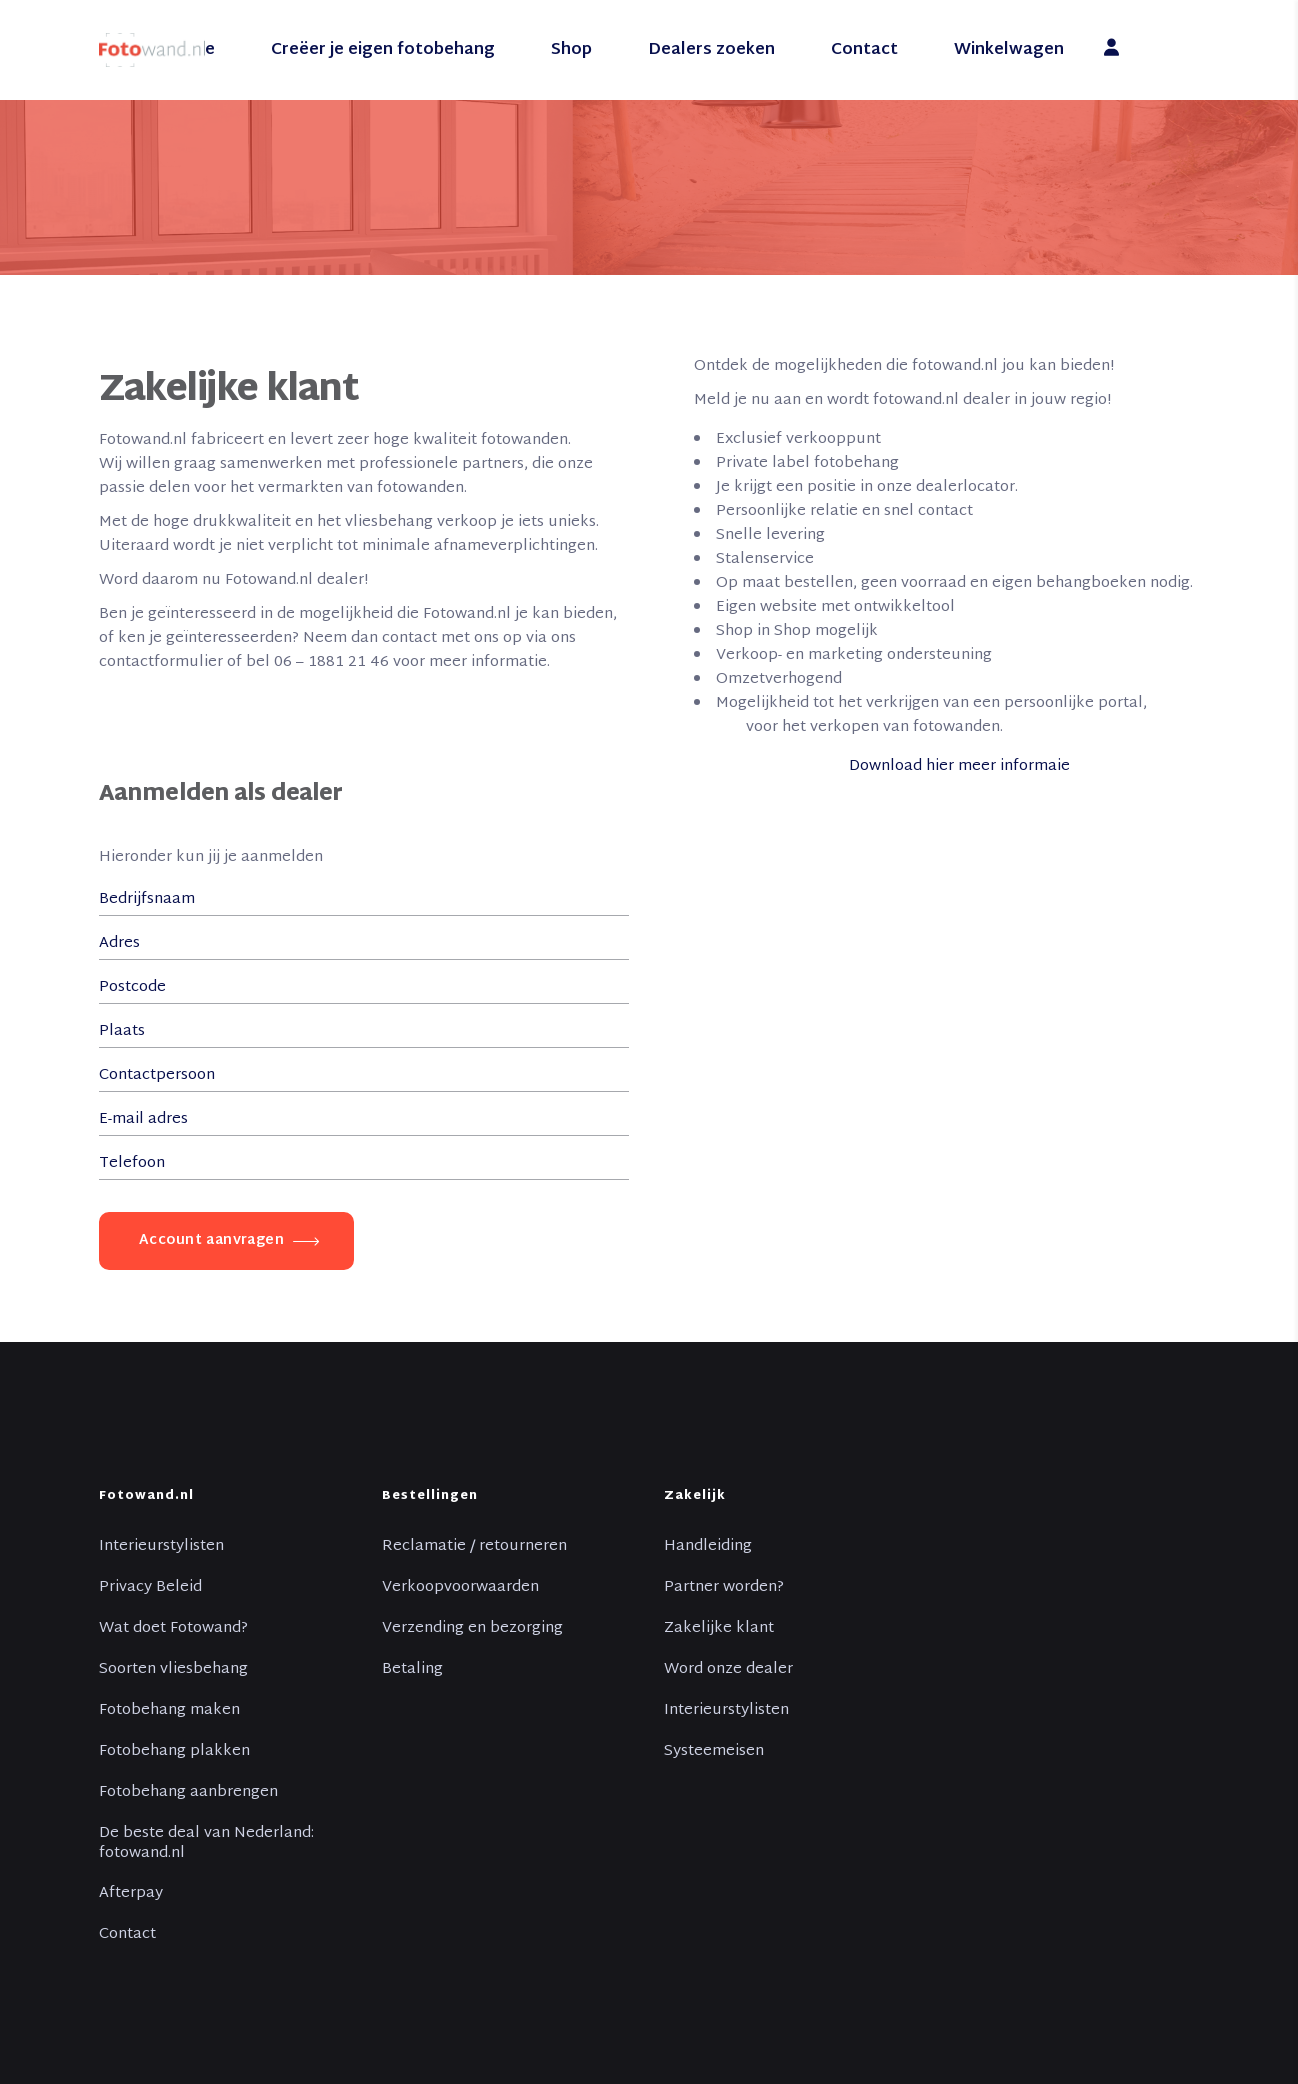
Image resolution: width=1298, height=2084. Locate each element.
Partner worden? (724, 1588)
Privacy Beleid (150, 1588)
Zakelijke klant (719, 1629)
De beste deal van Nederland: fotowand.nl (206, 1844)
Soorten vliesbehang (173, 1670)
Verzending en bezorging (472, 1629)
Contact (127, 1935)
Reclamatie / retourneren (474, 1547)
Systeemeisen (714, 1752)
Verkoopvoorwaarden (460, 1588)
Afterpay (131, 1894)
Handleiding (708, 1547)
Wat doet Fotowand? (173, 1629)
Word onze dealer (728, 1670)
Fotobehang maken (169, 1711)
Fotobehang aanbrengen (188, 1793)
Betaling (412, 1670)
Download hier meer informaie (961, 766)
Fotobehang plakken (174, 1752)
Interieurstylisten (161, 1547)
